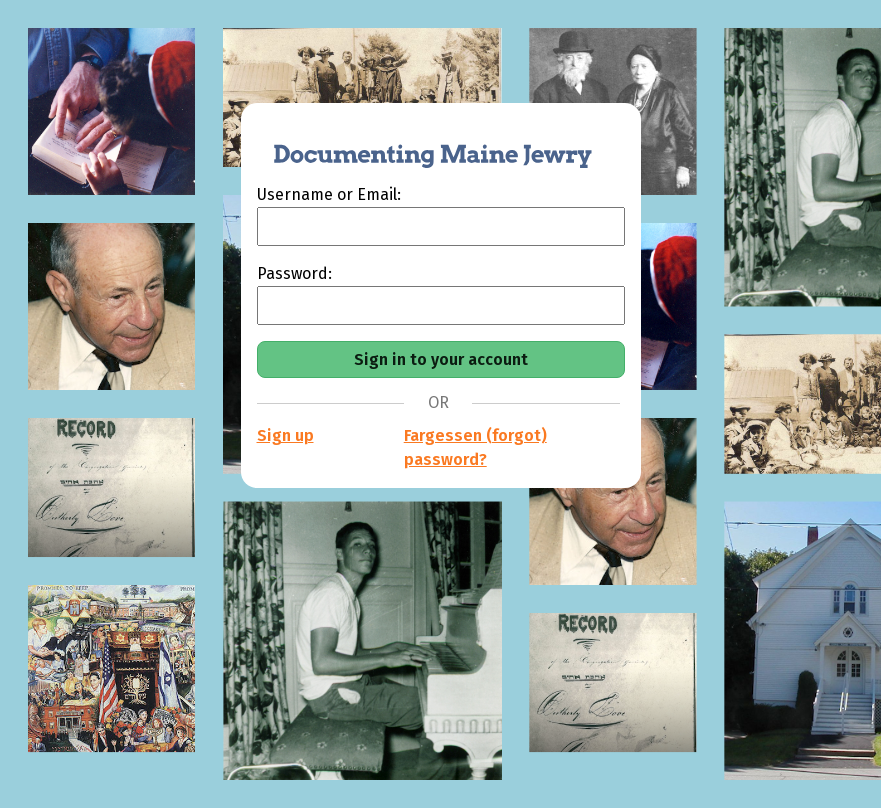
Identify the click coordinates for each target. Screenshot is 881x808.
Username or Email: (329, 194)
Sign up (285, 435)
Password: (294, 273)
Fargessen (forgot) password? (475, 447)
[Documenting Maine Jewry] (422, 143)
